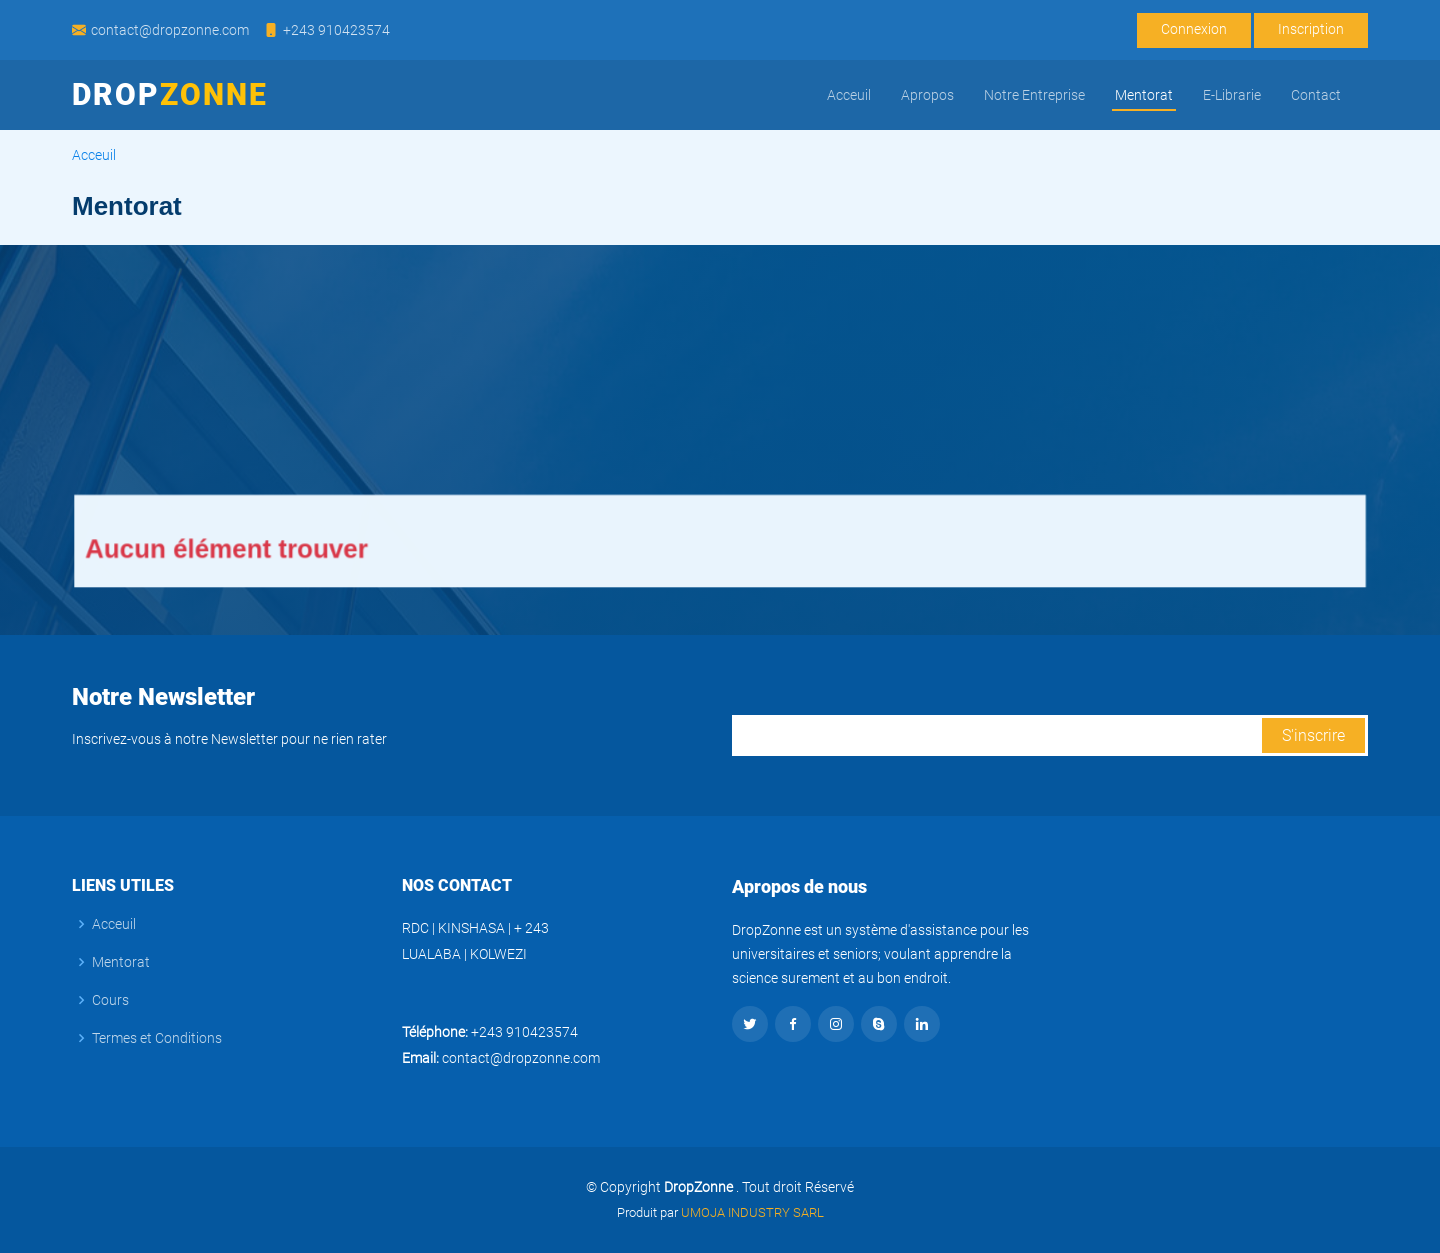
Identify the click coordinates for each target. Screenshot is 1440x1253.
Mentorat (1144, 95)
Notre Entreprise (1034, 95)
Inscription (1311, 29)
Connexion (1194, 29)
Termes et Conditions (157, 1038)
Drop (170, 94)
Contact (1316, 95)
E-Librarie (1232, 95)
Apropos (927, 95)
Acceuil (849, 95)
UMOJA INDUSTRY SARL (751, 1212)
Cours (110, 1000)
